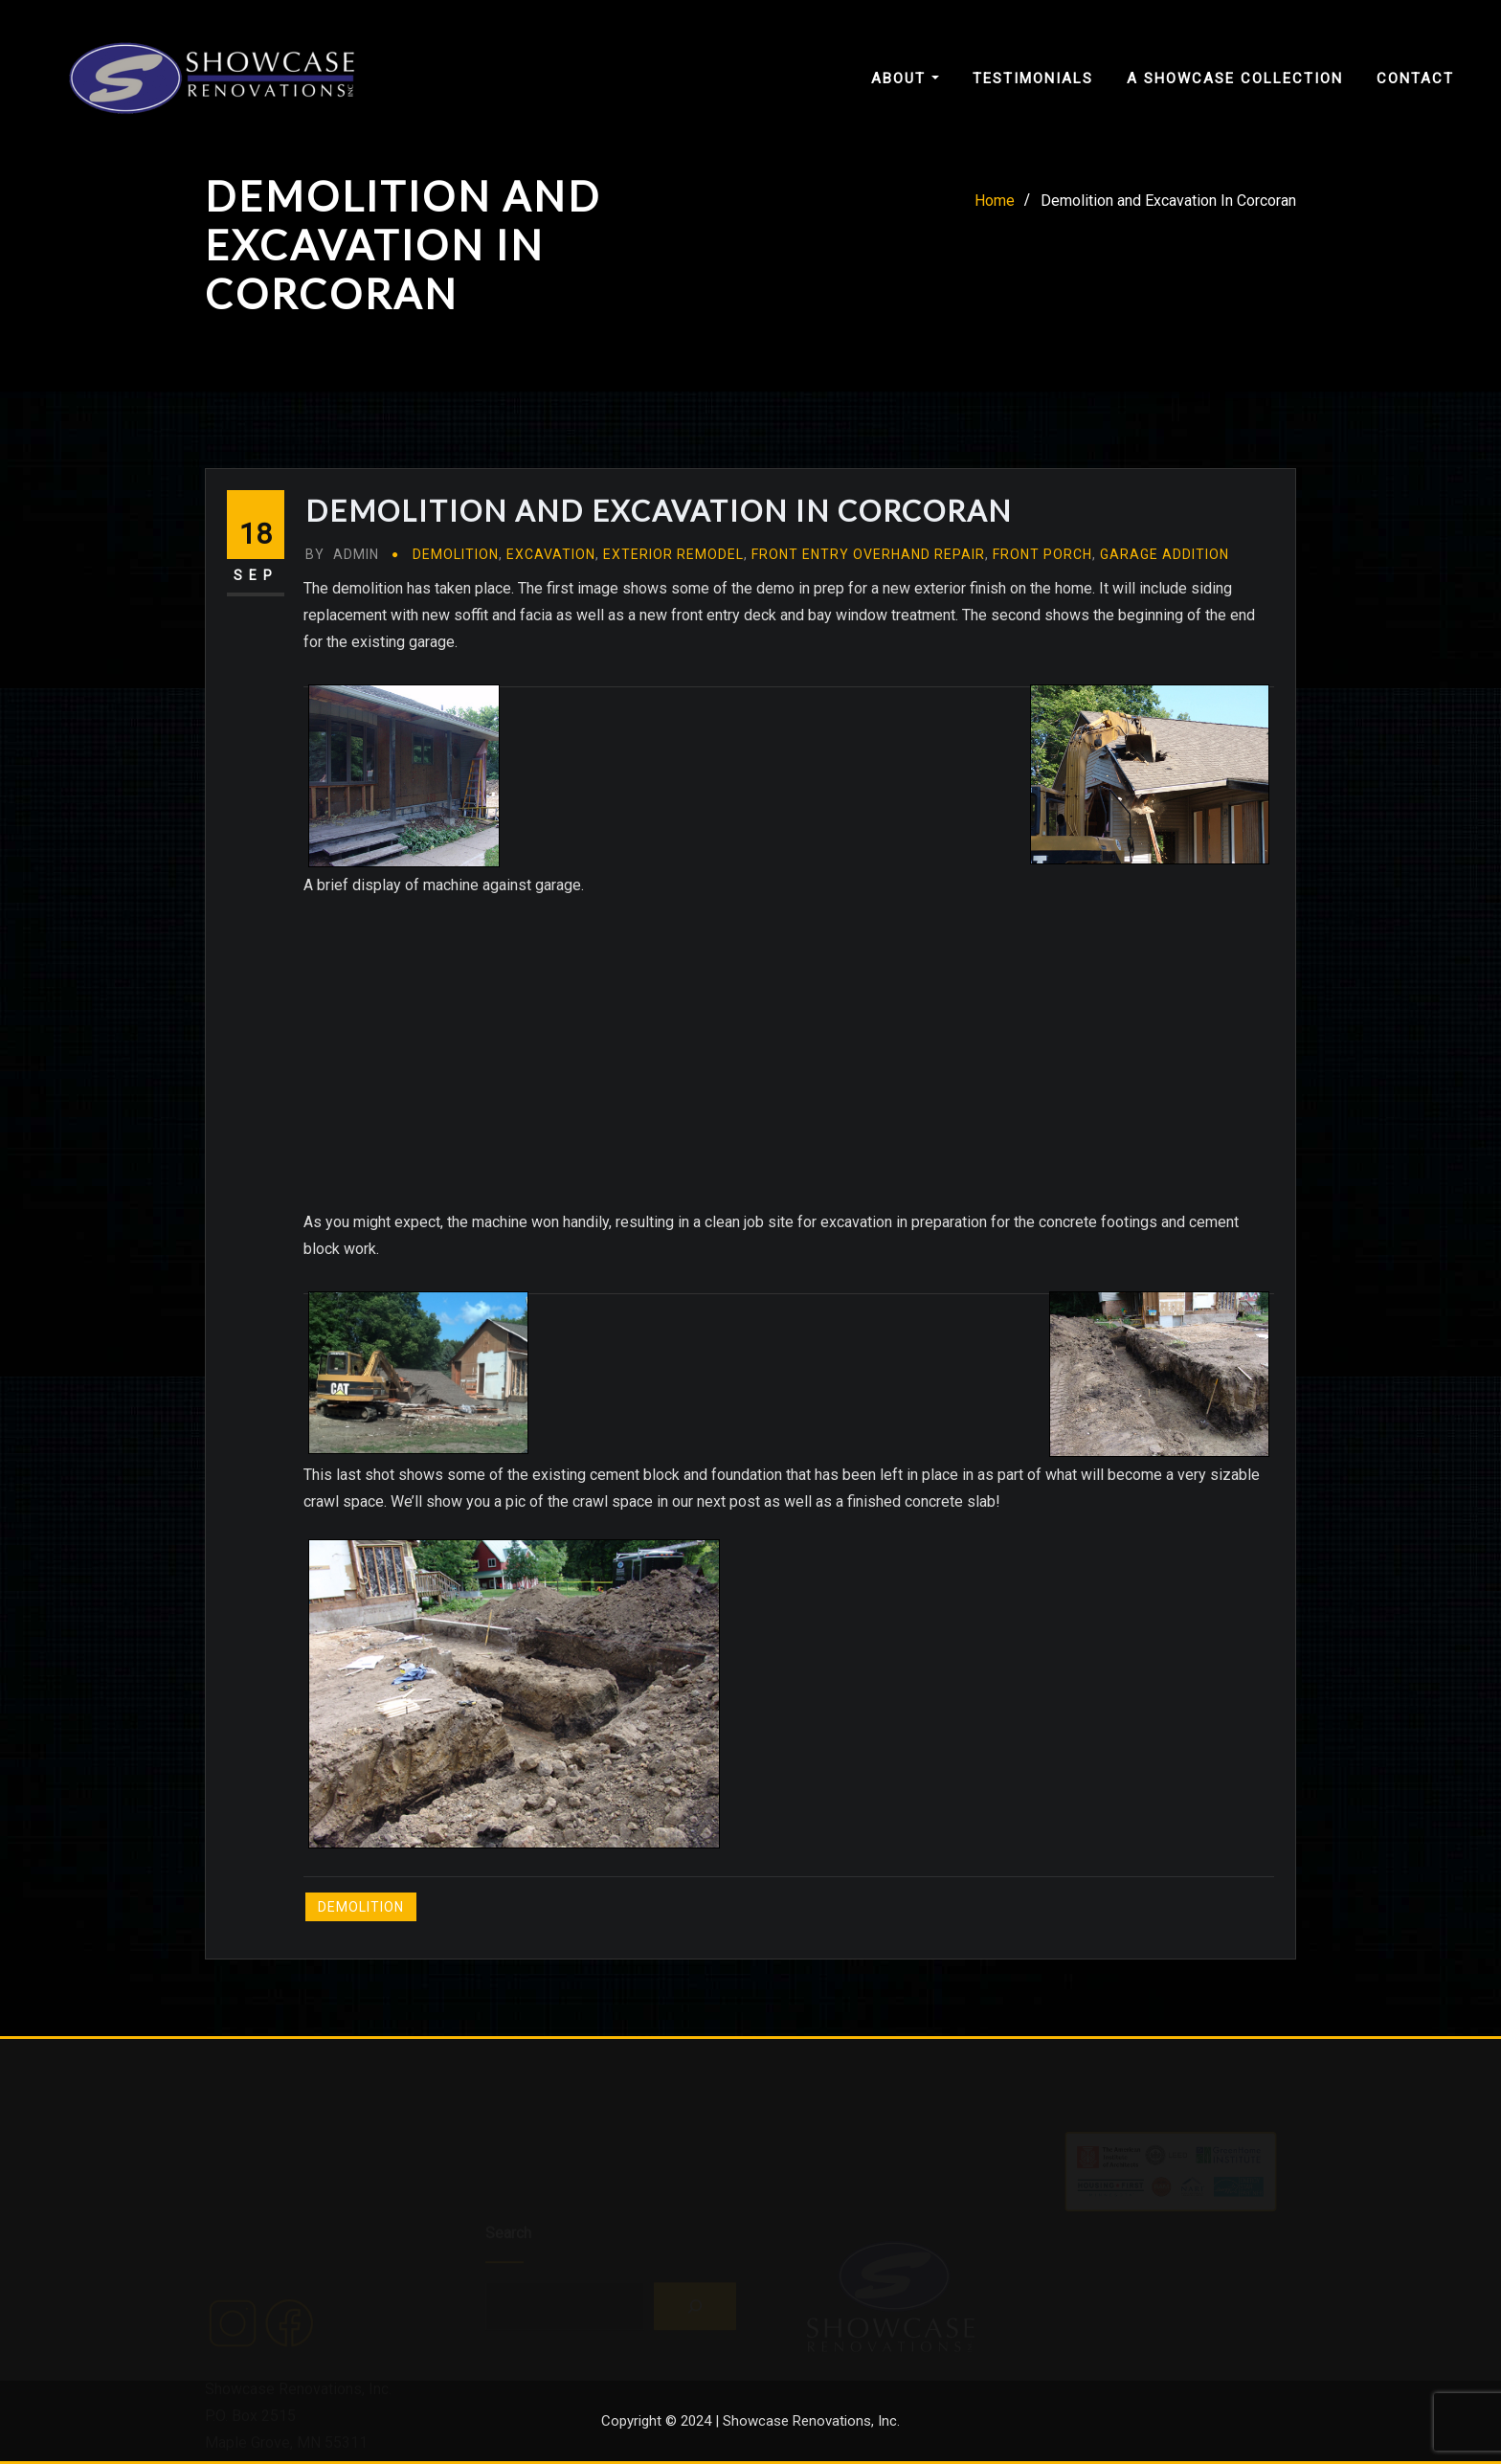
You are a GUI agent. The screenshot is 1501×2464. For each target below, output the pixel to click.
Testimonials (1033, 78)
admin (342, 554)
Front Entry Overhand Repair (868, 554)
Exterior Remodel (673, 554)
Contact (1415, 78)
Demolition (456, 554)
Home (995, 200)
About (905, 78)
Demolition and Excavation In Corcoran (1168, 200)
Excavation (550, 554)
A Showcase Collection (1235, 78)
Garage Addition (1164, 554)
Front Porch (1042, 554)
